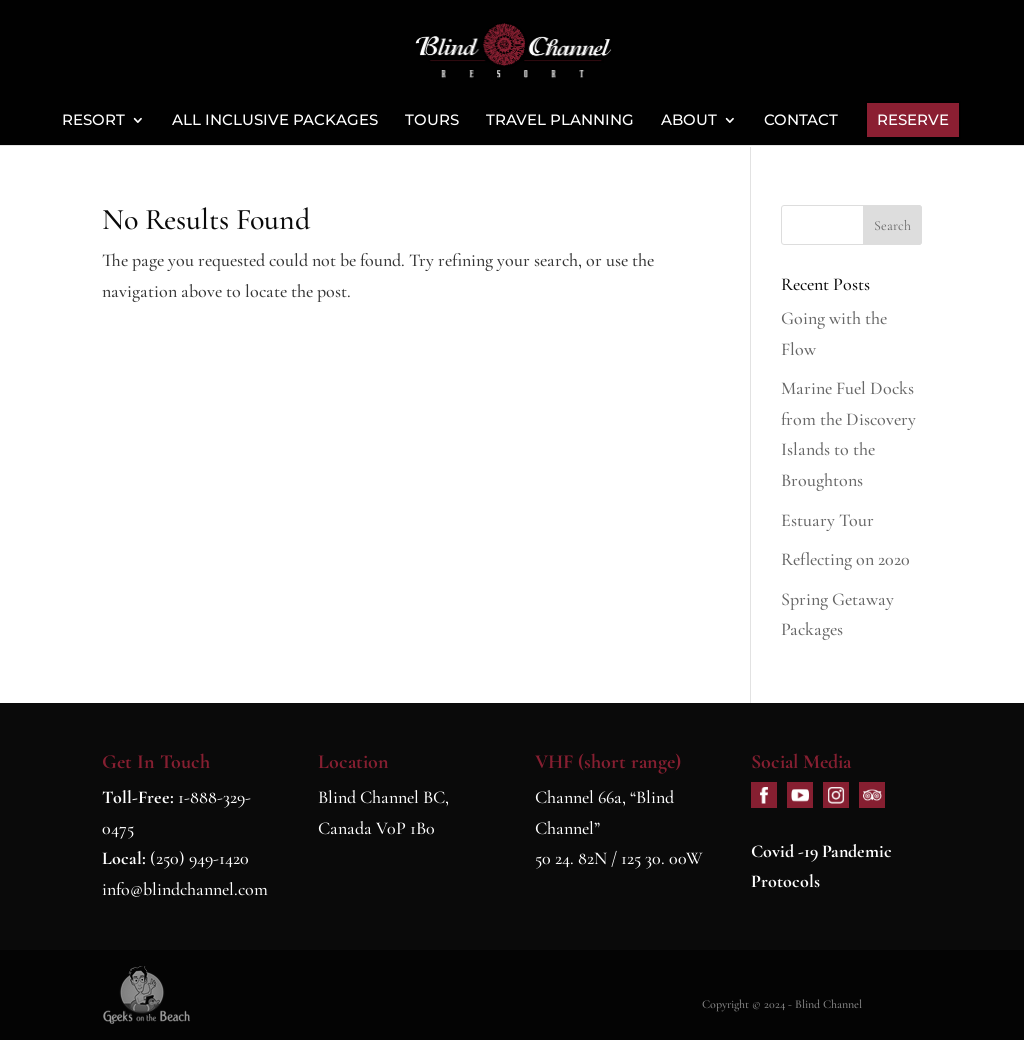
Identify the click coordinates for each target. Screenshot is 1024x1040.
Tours (432, 121)
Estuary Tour (827, 520)
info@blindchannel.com (185, 889)
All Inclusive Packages (275, 121)
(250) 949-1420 (199, 858)
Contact (801, 121)
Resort (93, 121)
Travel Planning (560, 121)
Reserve (913, 119)
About (689, 121)
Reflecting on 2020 (845, 559)
